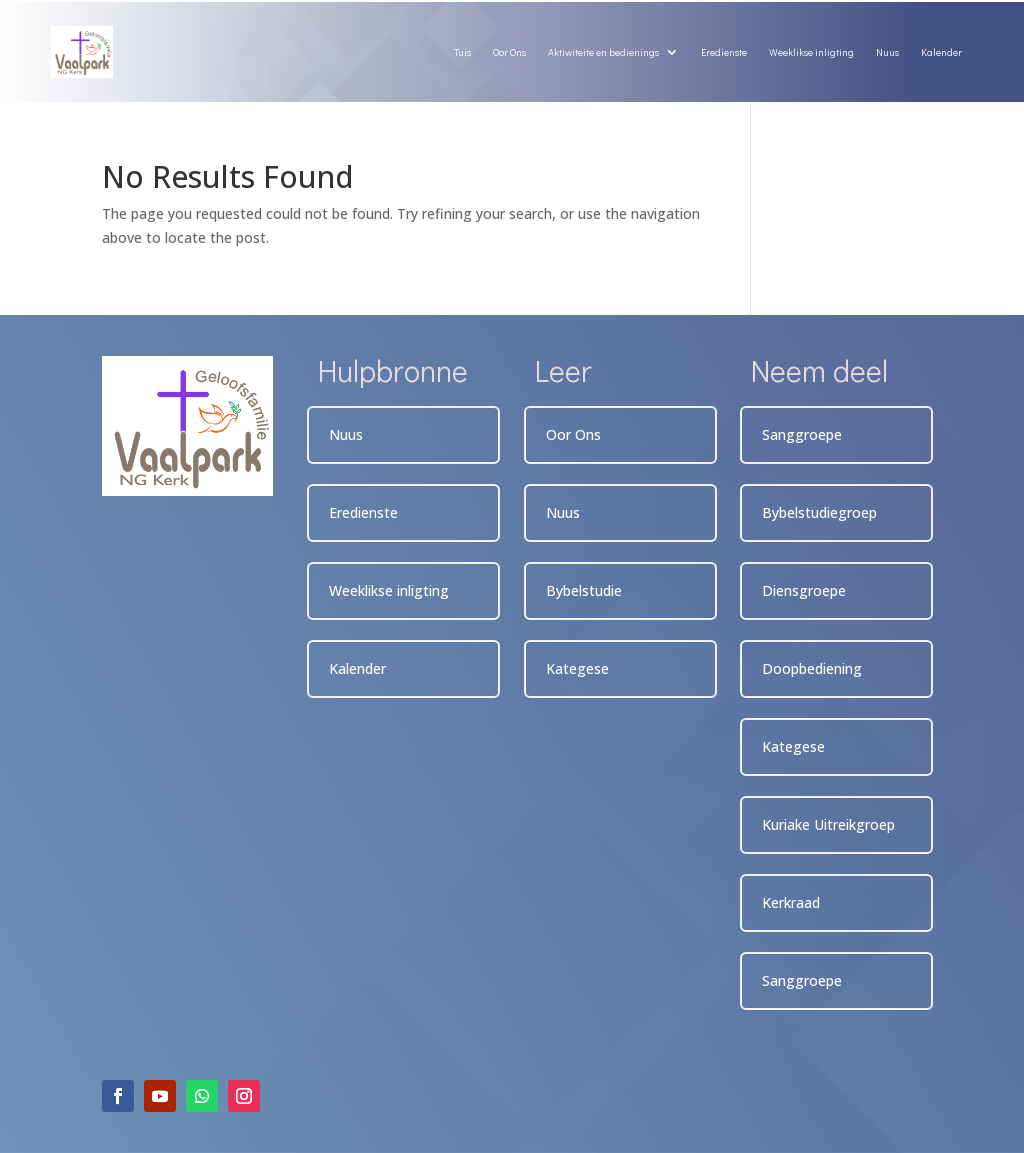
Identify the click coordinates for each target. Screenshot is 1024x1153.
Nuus (887, 52)
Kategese (577, 668)
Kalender (941, 52)
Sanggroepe (802, 434)
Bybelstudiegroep (819, 512)
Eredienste (724, 52)
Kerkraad (791, 902)
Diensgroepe (804, 590)
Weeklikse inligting (811, 52)
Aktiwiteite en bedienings (603, 52)
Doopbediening (812, 668)
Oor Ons (509, 52)
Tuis (462, 52)
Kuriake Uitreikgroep (828, 824)
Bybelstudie (584, 590)
